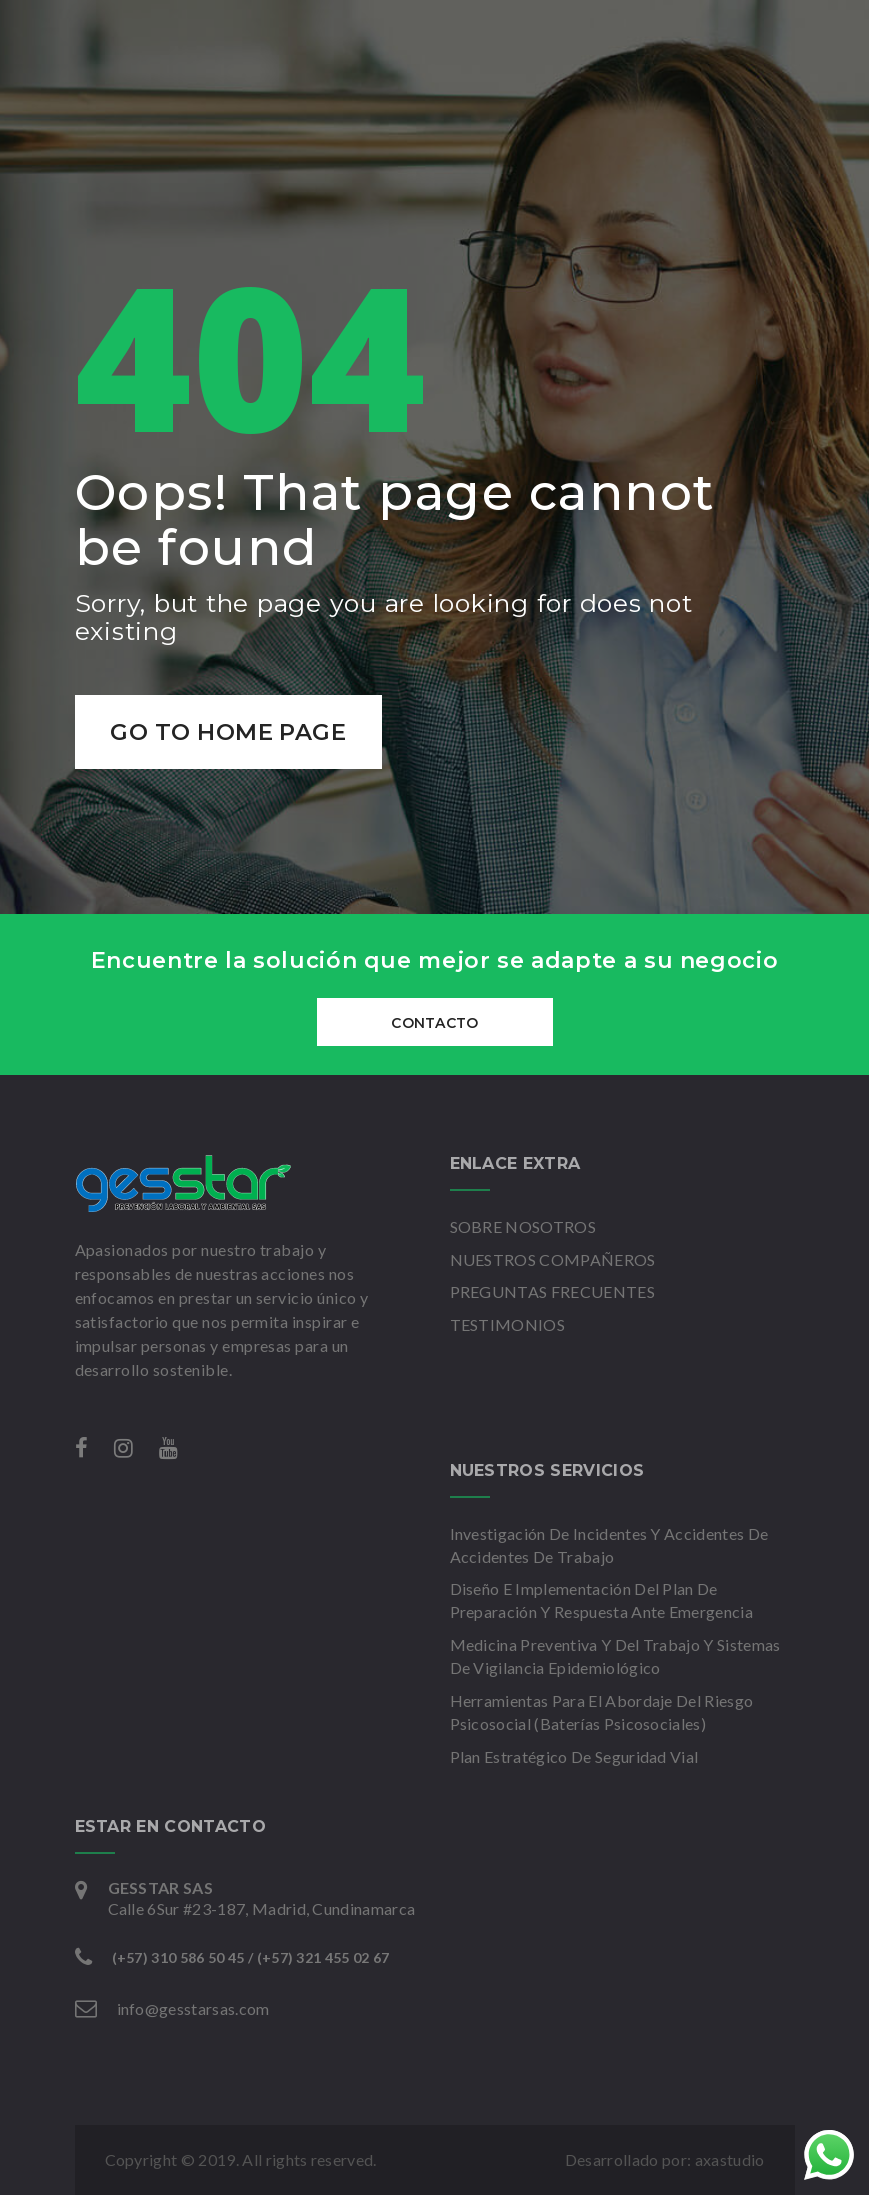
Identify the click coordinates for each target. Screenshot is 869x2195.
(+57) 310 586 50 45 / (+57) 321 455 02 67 (251, 1957)
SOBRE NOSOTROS (523, 1226)
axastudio (730, 2159)
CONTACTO (434, 1023)
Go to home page (230, 732)
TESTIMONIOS (508, 1324)
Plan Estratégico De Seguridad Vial (574, 1756)
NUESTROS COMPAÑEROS (553, 1259)
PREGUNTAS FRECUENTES (552, 1291)
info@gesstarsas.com (193, 2008)
